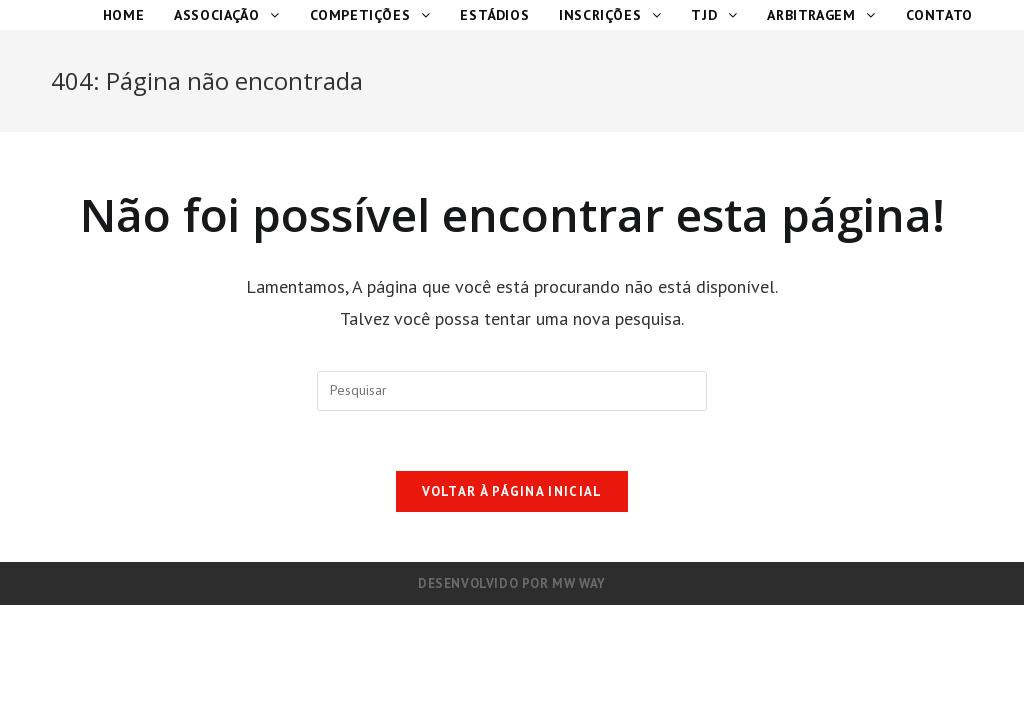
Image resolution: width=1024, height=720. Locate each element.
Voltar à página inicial (512, 491)
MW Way (579, 583)
